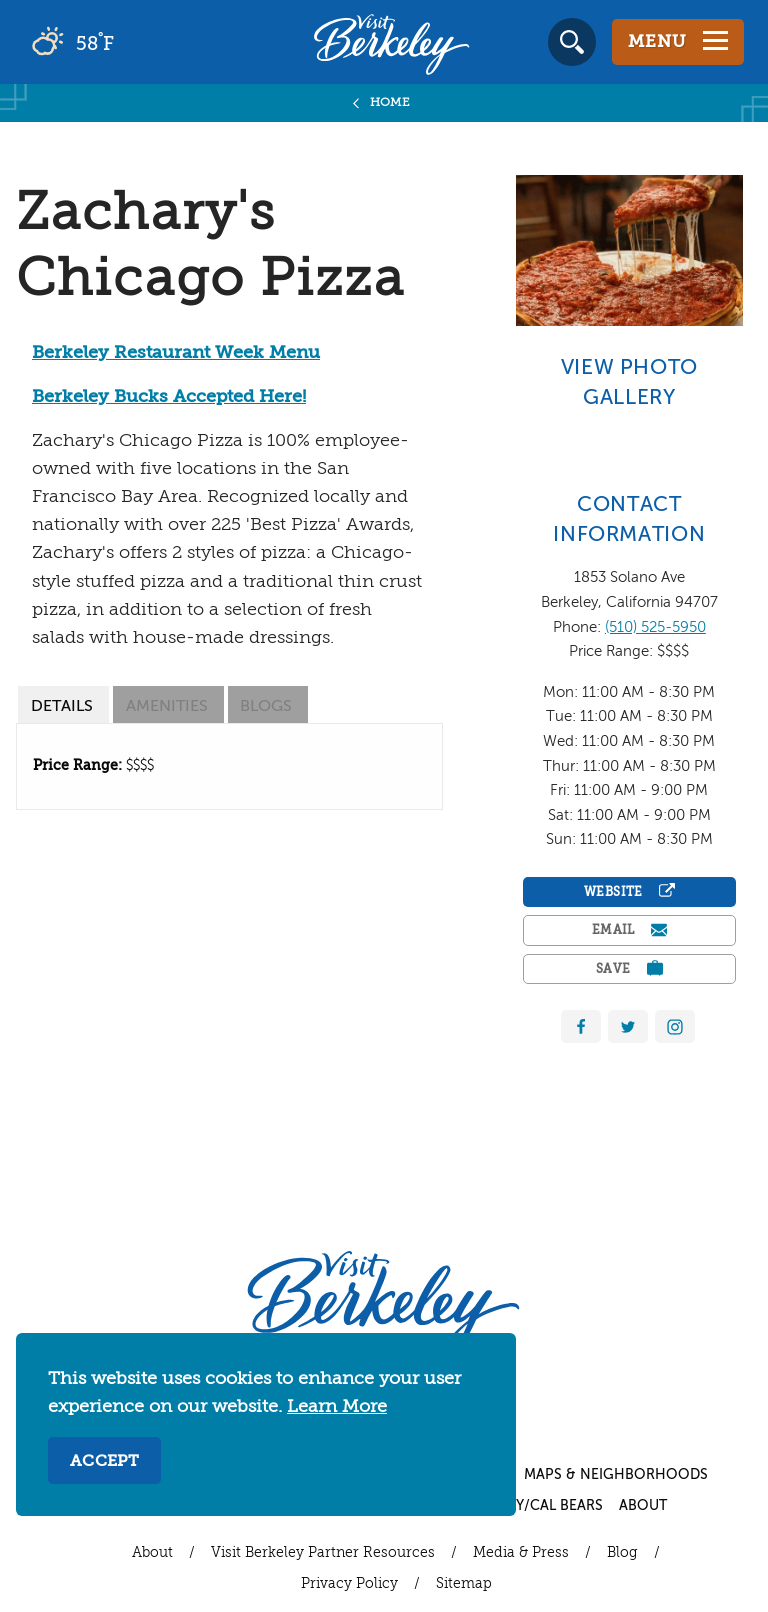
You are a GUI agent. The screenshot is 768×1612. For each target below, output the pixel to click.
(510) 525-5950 (655, 627)
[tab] (63, 704)
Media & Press (521, 1553)
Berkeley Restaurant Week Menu (176, 353)
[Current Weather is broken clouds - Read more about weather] (129, 42)
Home (390, 103)
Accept (104, 1462)
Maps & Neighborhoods (616, 1475)
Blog (622, 1553)
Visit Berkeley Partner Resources (323, 1553)
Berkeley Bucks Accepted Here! (169, 397)
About (643, 1506)
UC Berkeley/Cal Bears (518, 1506)
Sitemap (464, 1584)
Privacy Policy (349, 1584)
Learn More (337, 1407)
